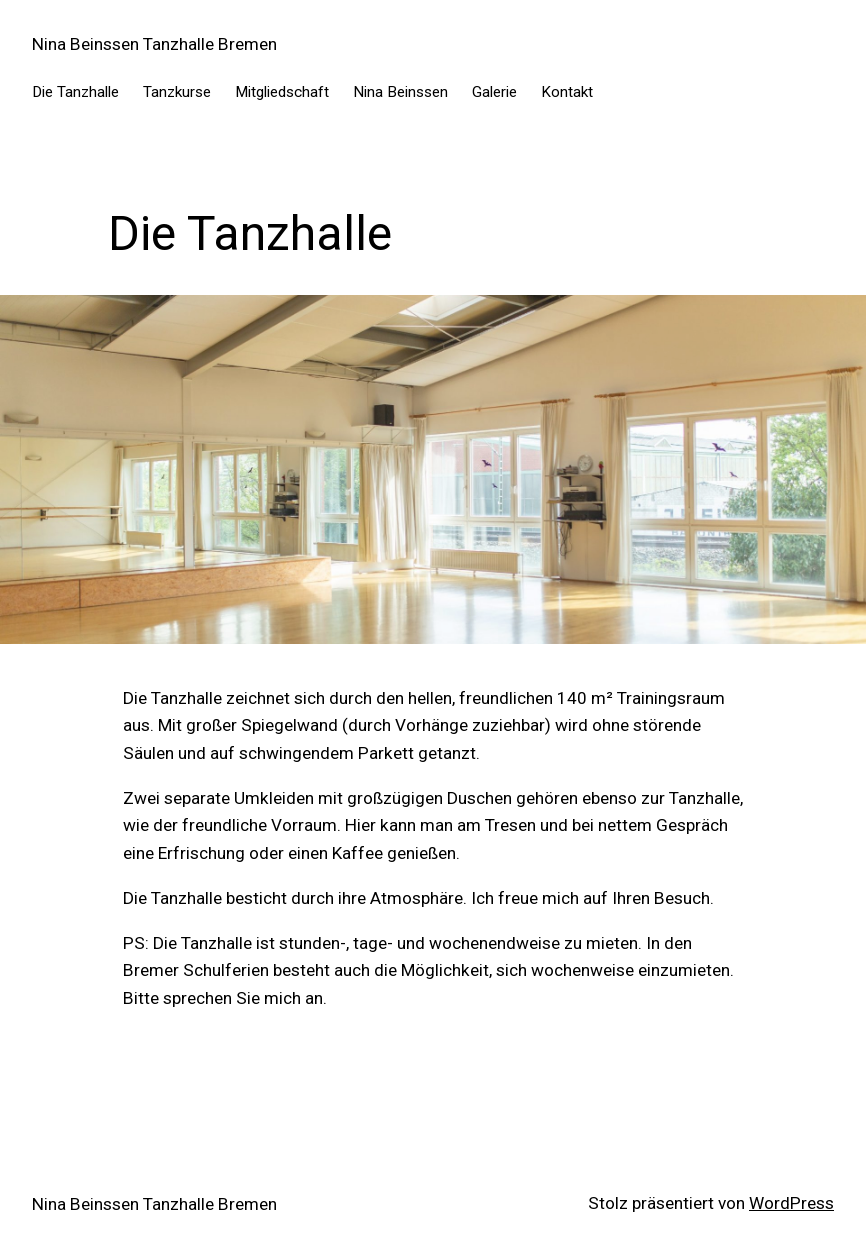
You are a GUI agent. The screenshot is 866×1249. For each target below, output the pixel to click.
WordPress (791, 1203)
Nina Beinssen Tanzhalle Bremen (154, 44)
